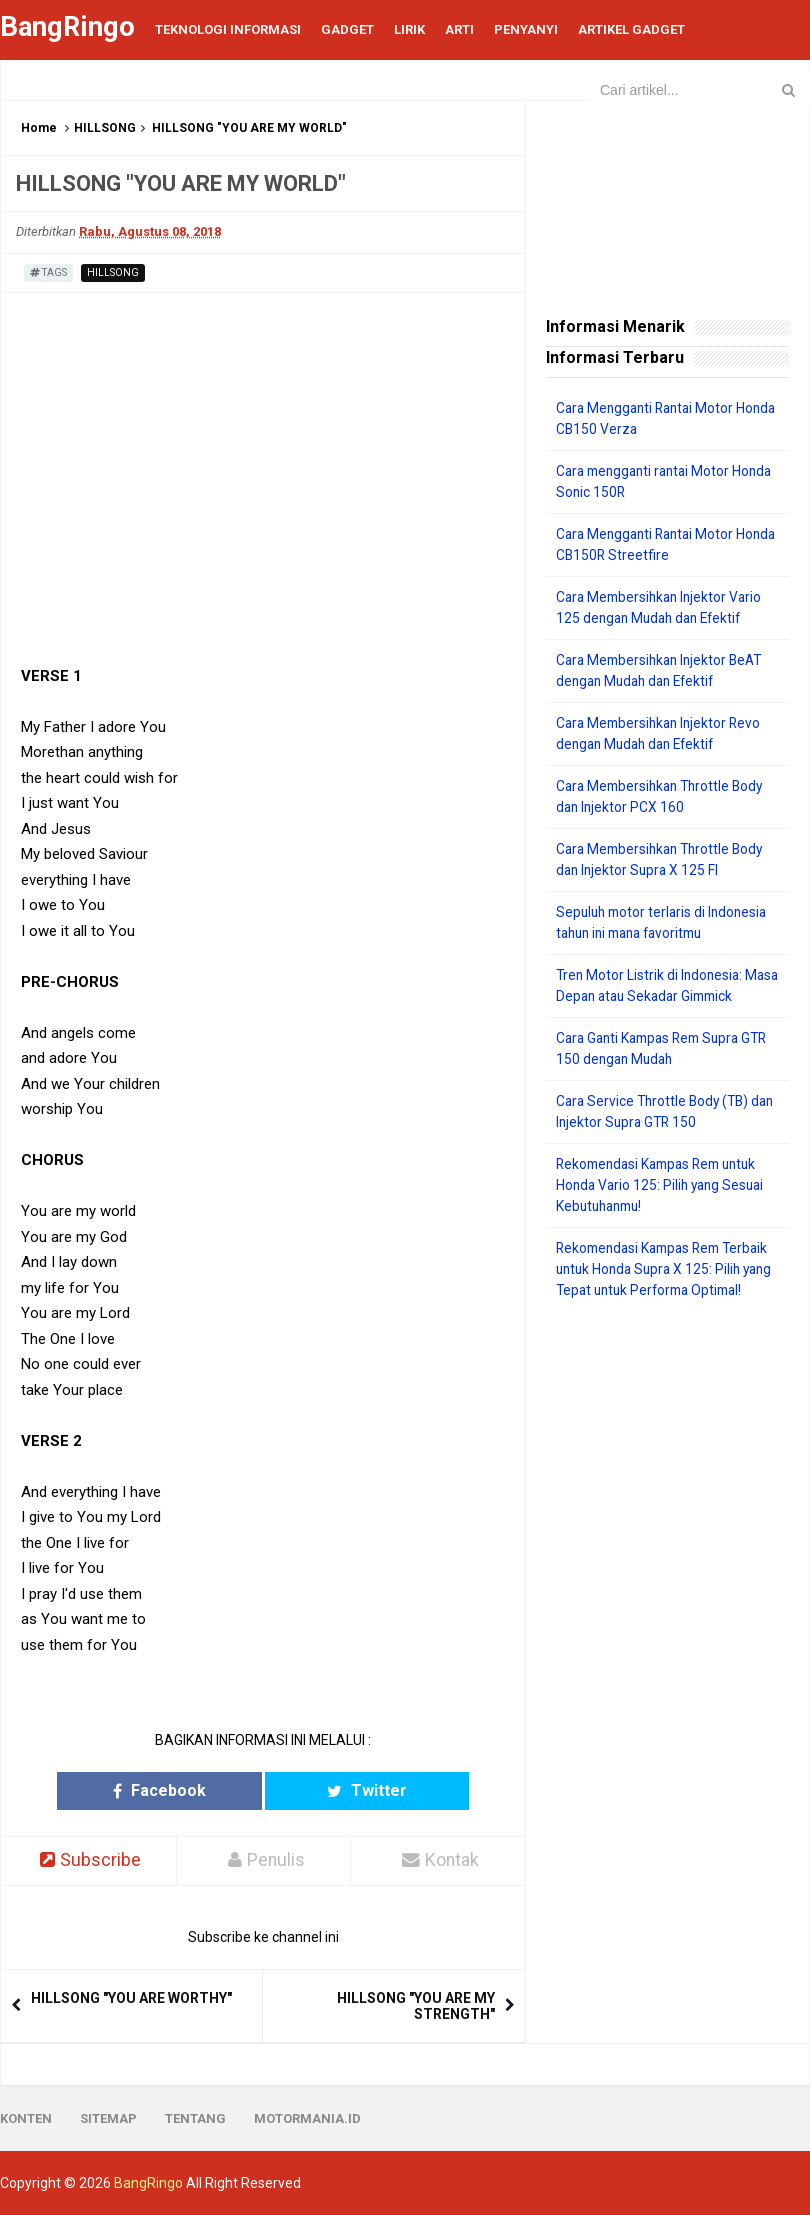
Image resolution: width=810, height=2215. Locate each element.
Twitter (327, 1790)
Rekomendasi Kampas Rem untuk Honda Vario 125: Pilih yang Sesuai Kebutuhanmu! (664, 1206)
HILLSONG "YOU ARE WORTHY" (131, 1998)
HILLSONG (105, 128)
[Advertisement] (667, 1463)
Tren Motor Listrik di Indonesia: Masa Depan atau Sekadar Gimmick (651, 996)
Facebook (198, 1790)
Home (39, 128)
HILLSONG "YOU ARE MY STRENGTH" (416, 2006)
